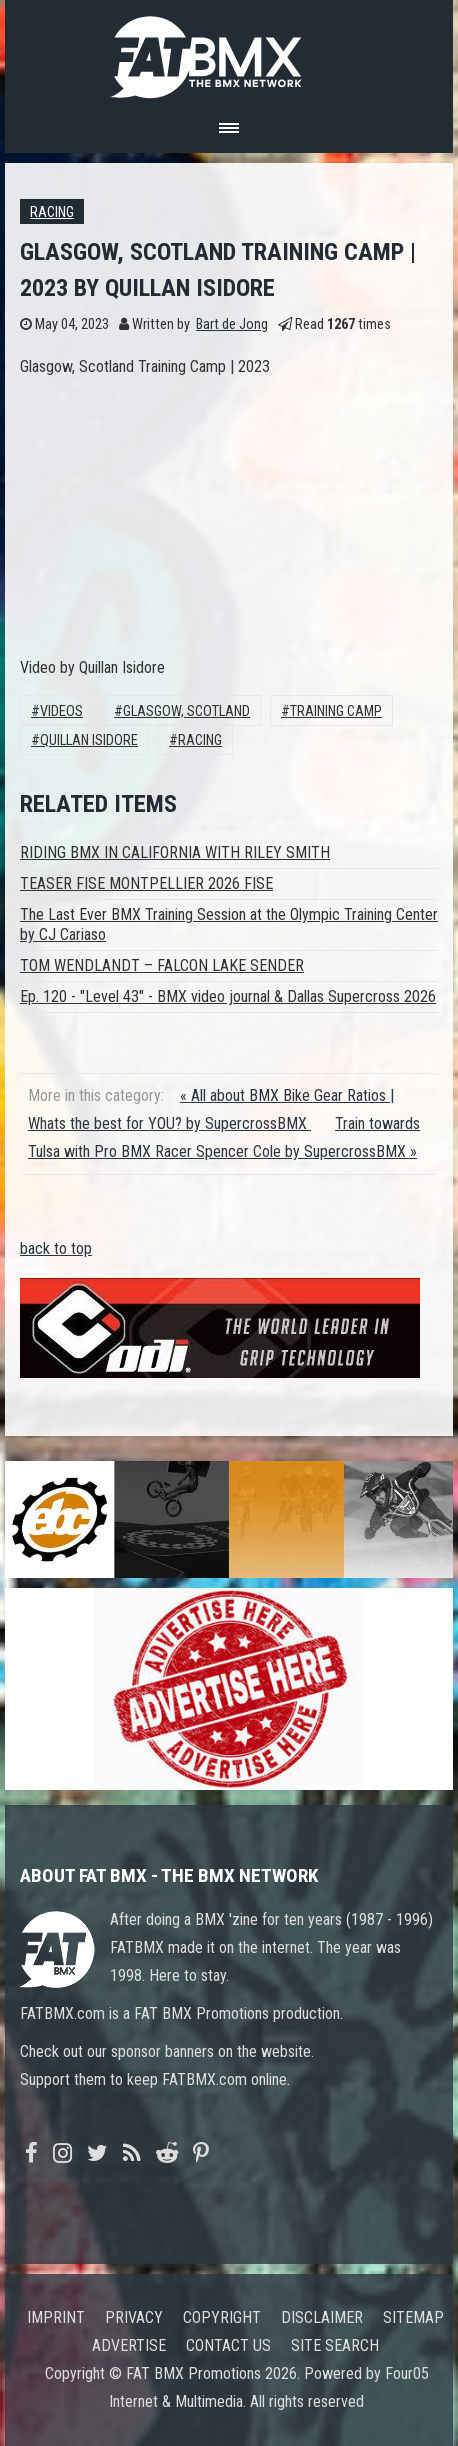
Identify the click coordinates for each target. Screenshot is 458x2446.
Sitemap (413, 2317)
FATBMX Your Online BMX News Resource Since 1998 (229, 51)
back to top (56, 1248)
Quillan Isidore (89, 740)
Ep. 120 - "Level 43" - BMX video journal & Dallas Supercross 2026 (228, 996)
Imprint (56, 2317)
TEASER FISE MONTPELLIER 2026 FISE (146, 883)
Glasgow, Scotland (186, 711)
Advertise (129, 2345)
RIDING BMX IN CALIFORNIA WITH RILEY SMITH (175, 852)
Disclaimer (322, 2317)
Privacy (134, 2317)
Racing (52, 212)
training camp (336, 711)
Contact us (228, 2345)
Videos (61, 711)
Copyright (222, 2317)
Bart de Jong (232, 324)
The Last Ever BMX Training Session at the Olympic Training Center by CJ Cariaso (229, 924)
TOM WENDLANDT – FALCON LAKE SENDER (162, 965)
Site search (335, 2345)
